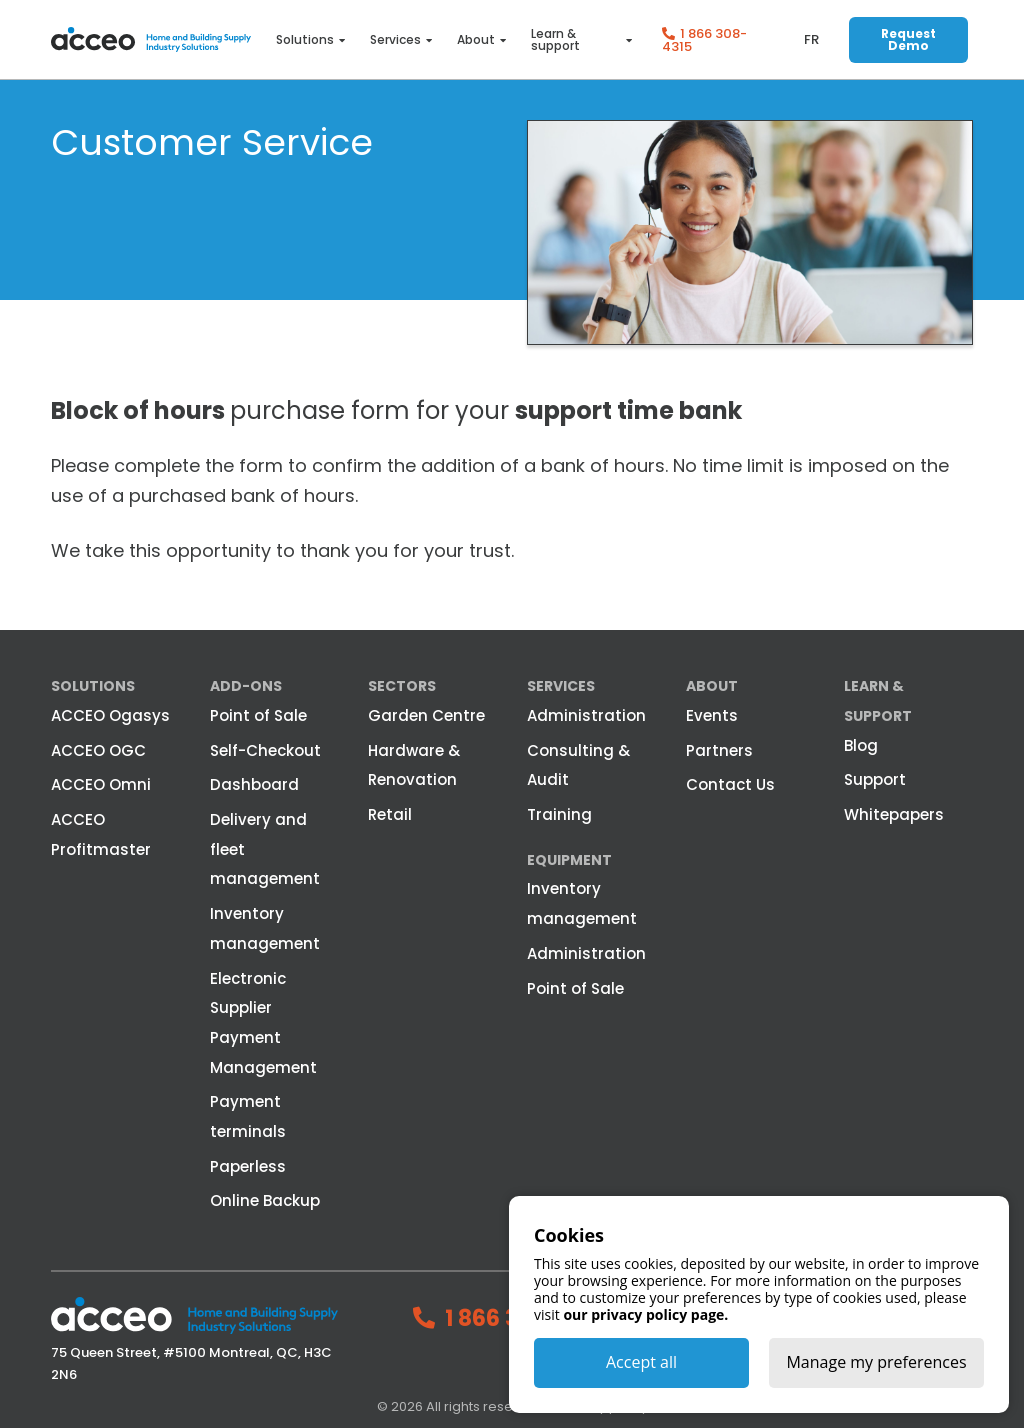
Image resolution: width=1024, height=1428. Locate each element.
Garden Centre (426, 715)
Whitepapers (894, 814)
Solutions (305, 40)
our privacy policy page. (645, 1314)
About (476, 40)
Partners (719, 750)
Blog (861, 745)
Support (875, 779)
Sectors (402, 686)
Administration (586, 715)
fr (811, 39)
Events (712, 715)
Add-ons (246, 686)
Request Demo (908, 39)
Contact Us (730, 784)
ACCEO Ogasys (110, 715)
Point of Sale (258, 715)
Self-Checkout (265, 750)
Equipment (569, 860)
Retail (390, 814)
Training (559, 814)
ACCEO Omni (101, 784)
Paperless (248, 1166)
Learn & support (555, 40)
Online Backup (265, 1200)
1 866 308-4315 (704, 40)
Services (395, 40)
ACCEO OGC (98, 750)
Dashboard (254, 784)
